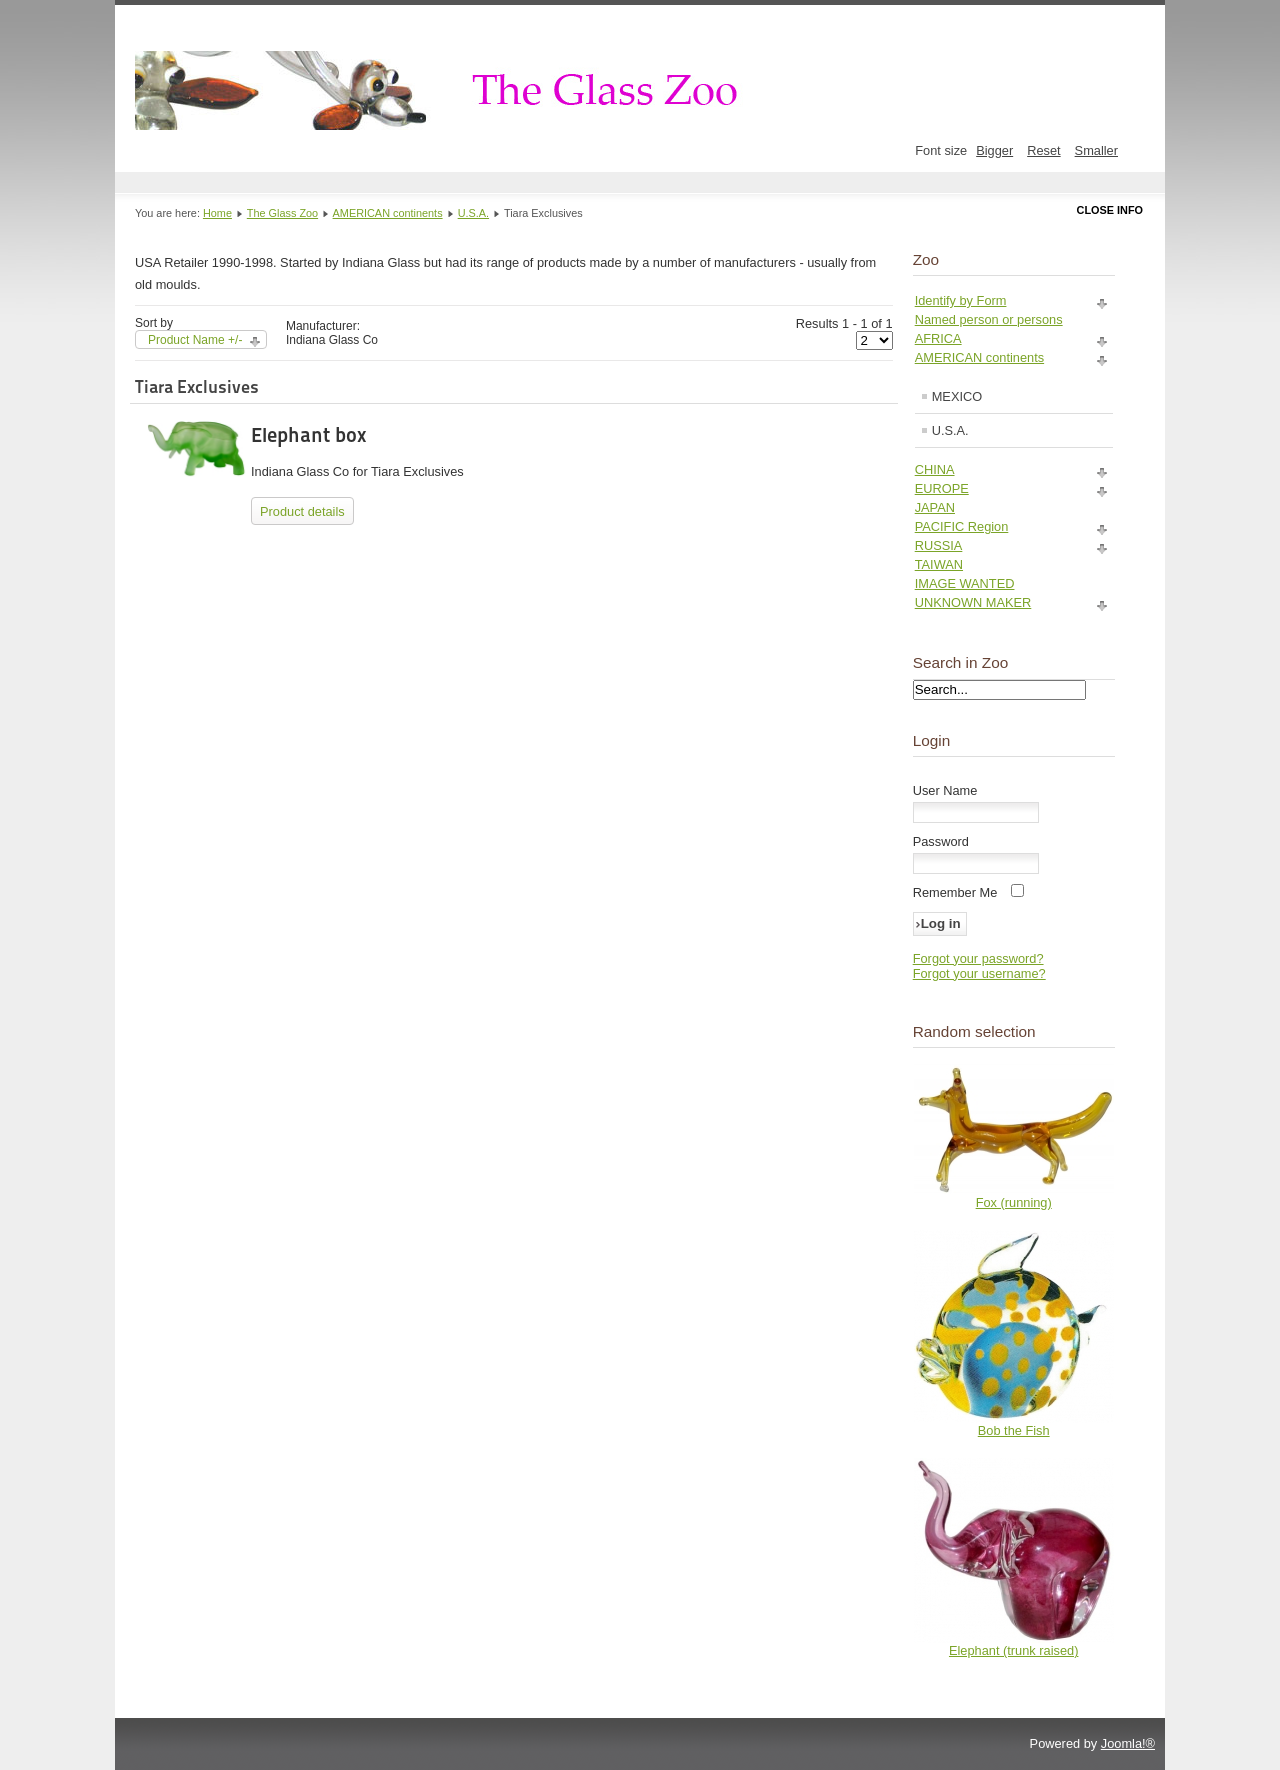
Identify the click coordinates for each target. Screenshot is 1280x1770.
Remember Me (955, 892)
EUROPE (942, 488)
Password (941, 841)
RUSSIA (939, 545)
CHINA (935, 469)
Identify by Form (961, 300)
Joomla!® (1128, 1743)
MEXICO (957, 396)
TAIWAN (939, 564)
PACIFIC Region (962, 526)
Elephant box (309, 435)
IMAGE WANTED (965, 583)
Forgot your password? (978, 958)
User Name (945, 790)
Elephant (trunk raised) (1013, 1650)
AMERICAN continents (388, 213)
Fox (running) (1014, 1202)
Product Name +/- (195, 340)
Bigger (994, 150)
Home (217, 213)
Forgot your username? (979, 973)
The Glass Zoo (282, 213)
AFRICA (938, 338)
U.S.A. (473, 213)
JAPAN (935, 507)
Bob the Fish (1014, 1430)
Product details (302, 511)
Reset (1043, 150)
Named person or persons (989, 319)
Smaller (1096, 150)
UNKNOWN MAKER (973, 602)
